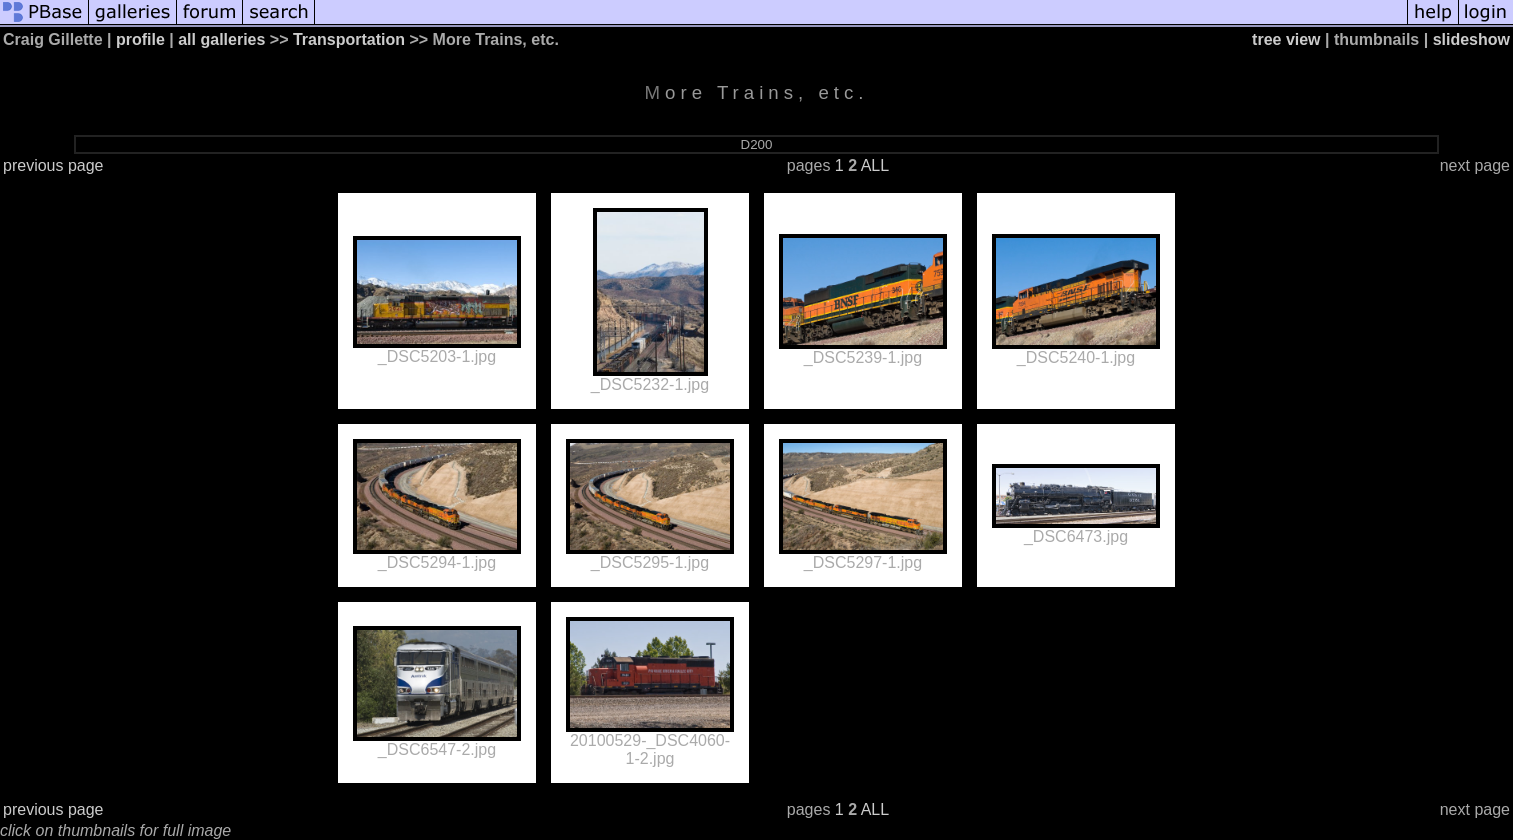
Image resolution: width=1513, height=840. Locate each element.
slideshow (1471, 39)
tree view (1286, 39)
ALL (875, 165)
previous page (53, 165)
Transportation (349, 39)
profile (140, 39)
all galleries (221, 39)
